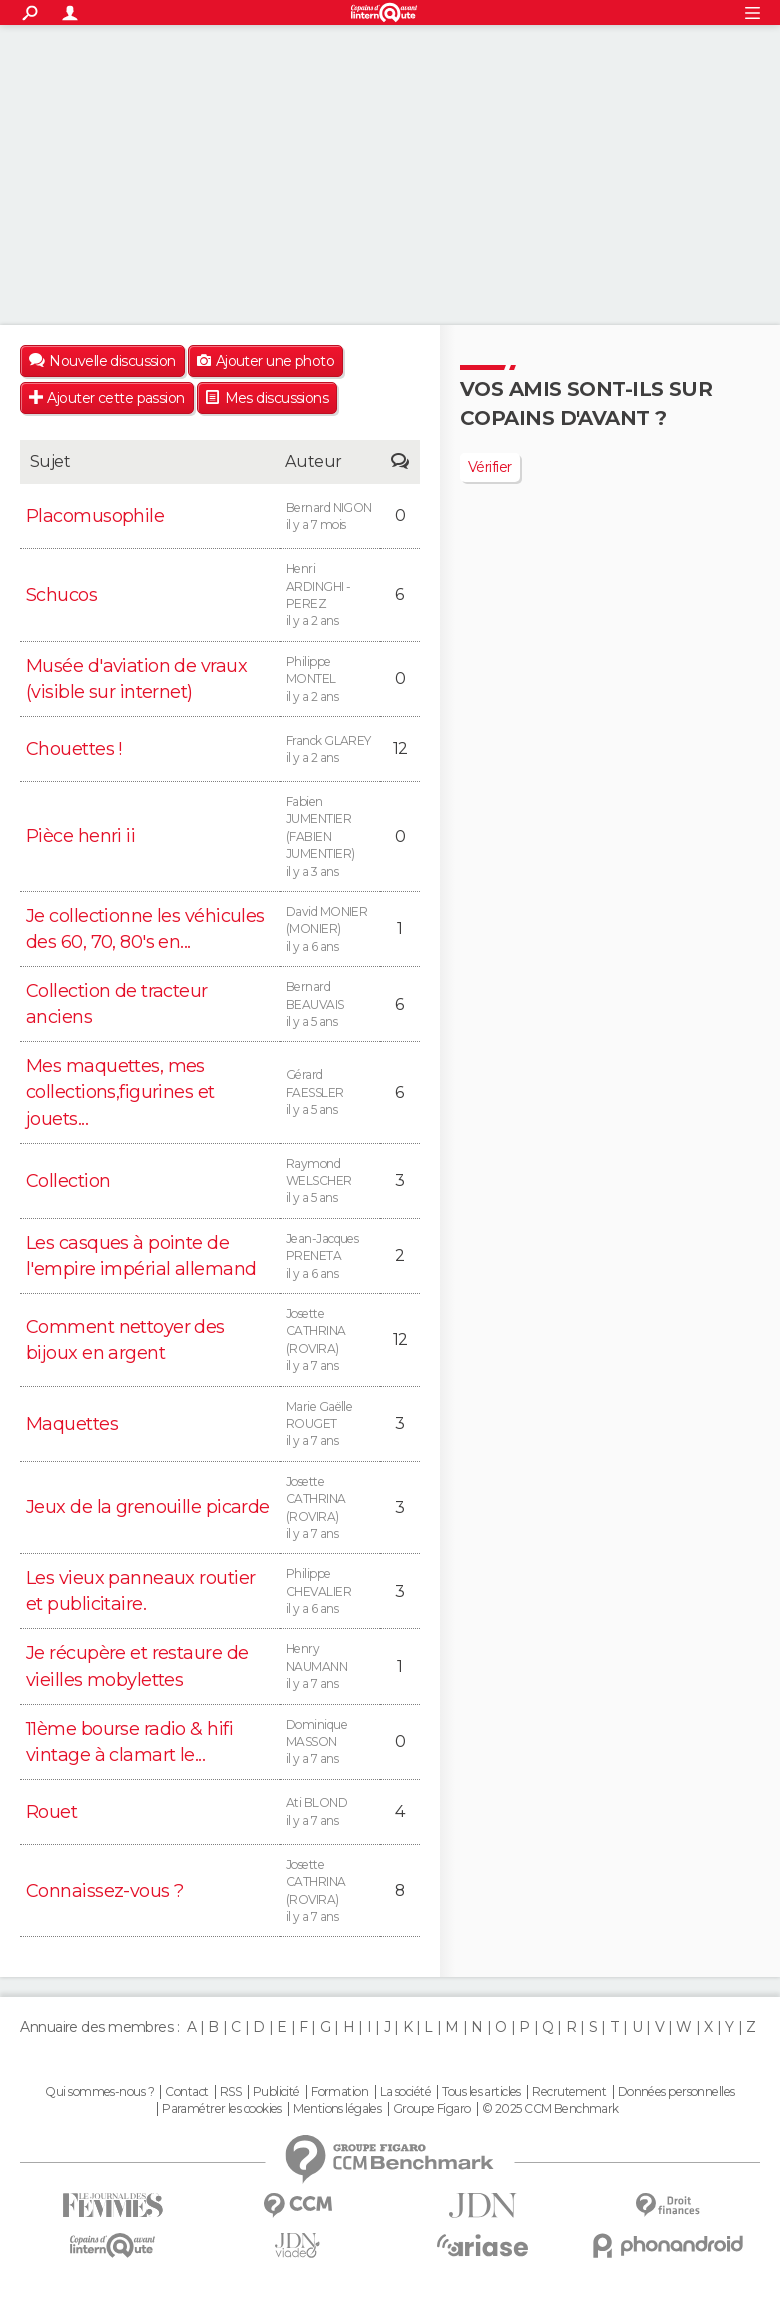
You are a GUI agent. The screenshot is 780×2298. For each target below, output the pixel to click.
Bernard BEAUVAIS (330, 1004)
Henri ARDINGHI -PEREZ (330, 595)
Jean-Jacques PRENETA (330, 1256)
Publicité (276, 2092)
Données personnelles (676, 2092)
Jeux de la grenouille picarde (148, 1507)
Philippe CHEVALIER (330, 1591)
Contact (186, 2092)
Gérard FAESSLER (330, 1092)
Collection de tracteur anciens (117, 1004)
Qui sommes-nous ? (99, 2092)
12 (400, 748)
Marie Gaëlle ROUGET (330, 1424)
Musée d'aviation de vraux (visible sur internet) (136, 679)
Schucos (61, 595)
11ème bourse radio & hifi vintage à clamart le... (129, 1742)
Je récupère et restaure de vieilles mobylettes (137, 1666)
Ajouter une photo (275, 361)
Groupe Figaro (432, 2109)
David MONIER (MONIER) (330, 929)
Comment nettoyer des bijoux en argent (125, 1340)
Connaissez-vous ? (104, 1891)
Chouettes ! (74, 749)
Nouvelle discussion (112, 361)
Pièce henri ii (80, 836)
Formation (339, 2092)
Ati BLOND (330, 1812)
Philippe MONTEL (330, 679)
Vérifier (490, 467)
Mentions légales (337, 2109)
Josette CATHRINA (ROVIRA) (330, 1340)
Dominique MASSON (330, 1742)
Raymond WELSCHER (330, 1181)
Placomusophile (95, 516)
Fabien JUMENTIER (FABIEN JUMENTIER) (330, 837)
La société (405, 2092)
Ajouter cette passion (115, 398)
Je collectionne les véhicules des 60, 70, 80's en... (145, 929)
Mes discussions (277, 398)
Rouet (51, 1812)
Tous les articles (481, 2092)
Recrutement (569, 2092)
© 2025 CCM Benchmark (550, 2109)
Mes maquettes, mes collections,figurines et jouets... (120, 1092)
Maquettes (72, 1424)
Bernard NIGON (330, 517)
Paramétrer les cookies (222, 2109)
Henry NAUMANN (330, 1666)
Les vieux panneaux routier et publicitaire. (140, 1591)
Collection (68, 1181)
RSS (230, 2092)
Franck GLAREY (330, 750)
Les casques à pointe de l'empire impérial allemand (141, 1256)
